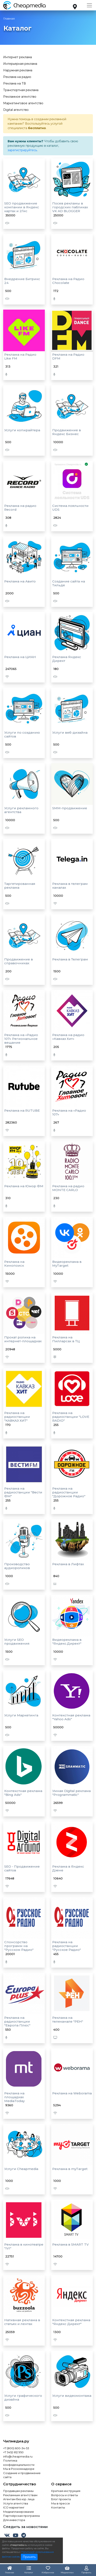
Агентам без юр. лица (18, 2499)
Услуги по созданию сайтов (22, 734)
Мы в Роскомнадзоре (18, 2468)
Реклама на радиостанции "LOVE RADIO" (70, 1417)
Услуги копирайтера (22, 430)
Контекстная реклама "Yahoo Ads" (71, 1717)
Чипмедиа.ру (16, 2441)
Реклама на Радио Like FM (20, 356)
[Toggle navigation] (89, 5)
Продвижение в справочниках (18, 961)
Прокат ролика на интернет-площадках (23, 1339)
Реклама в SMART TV (70, 2244)
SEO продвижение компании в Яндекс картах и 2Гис (21, 207)
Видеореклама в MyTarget (67, 1264)
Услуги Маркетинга (21, 1715)
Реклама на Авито (20, 581)
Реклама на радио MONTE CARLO (68, 1188)
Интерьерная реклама (20, 64)
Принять (29, 2557)
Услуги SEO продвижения (17, 1641)
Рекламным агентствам (20, 2495)
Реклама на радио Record (20, 508)
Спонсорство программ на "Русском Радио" (19, 1946)
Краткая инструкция (65, 2491)
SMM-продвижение (69, 808)
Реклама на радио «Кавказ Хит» (68, 1037)
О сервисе (61, 2484)
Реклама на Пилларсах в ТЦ (66, 1339)
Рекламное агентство (19, 97)
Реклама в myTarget (70, 2169)
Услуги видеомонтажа (71, 2396)
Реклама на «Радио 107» (69, 1112)
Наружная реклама (17, 70)
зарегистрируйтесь (22, 150)
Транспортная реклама (20, 90)
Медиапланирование (18, 2511)
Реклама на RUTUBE (22, 1110)
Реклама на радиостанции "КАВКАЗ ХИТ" (17, 1417)
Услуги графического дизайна (23, 2397)
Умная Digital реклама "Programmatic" (71, 1793)
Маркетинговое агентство (23, 103)
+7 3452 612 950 (13, 2452)
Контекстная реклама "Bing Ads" (23, 1793)
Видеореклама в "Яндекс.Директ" (67, 1641)
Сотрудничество (19, 2484)
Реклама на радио (17, 77)
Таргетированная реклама (19, 886)
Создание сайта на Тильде (68, 583)
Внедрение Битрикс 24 (22, 281)
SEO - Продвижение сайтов (22, 1868)
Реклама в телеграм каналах (70, 886)
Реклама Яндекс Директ (66, 659)
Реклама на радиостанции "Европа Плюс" (17, 2021)
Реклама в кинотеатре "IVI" (23, 2246)
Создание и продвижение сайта (22, 2475)
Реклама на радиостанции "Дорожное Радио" (68, 1492)
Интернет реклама (17, 57)
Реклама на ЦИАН (20, 657)
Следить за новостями (25, 2527)
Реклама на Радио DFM (68, 356)
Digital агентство (16, 110)
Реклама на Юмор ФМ (23, 1186)
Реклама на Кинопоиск (14, 1264)
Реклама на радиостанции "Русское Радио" (66, 1946)
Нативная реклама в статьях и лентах (22, 2322)
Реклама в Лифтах (68, 1564)
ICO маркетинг (13, 2507)
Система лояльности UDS (70, 508)
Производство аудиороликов (17, 1566)
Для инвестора (14, 2520)
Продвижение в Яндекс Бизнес (66, 432)
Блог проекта (61, 2499)
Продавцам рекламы (18, 2491)
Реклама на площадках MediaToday (14, 2097)
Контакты (58, 2507)
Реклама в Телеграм (70, 959)
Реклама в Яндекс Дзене (68, 1868)
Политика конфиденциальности (18, 2462)
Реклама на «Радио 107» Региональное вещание (21, 1039)
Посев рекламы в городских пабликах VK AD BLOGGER (70, 207)
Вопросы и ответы (64, 2495)
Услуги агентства (15, 2503)
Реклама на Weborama (72, 2093)
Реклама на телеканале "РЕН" (67, 2019)
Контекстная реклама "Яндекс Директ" (71, 2322)
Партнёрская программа (21, 2515)
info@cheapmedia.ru (17, 2456)
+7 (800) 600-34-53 (16, 2448)
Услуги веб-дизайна (70, 732)
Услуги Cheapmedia (21, 2169)
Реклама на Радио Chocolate (68, 281)
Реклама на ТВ (14, 83)
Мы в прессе (60, 2503)
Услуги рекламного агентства (21, 810)
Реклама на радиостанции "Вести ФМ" (23, 1492)
